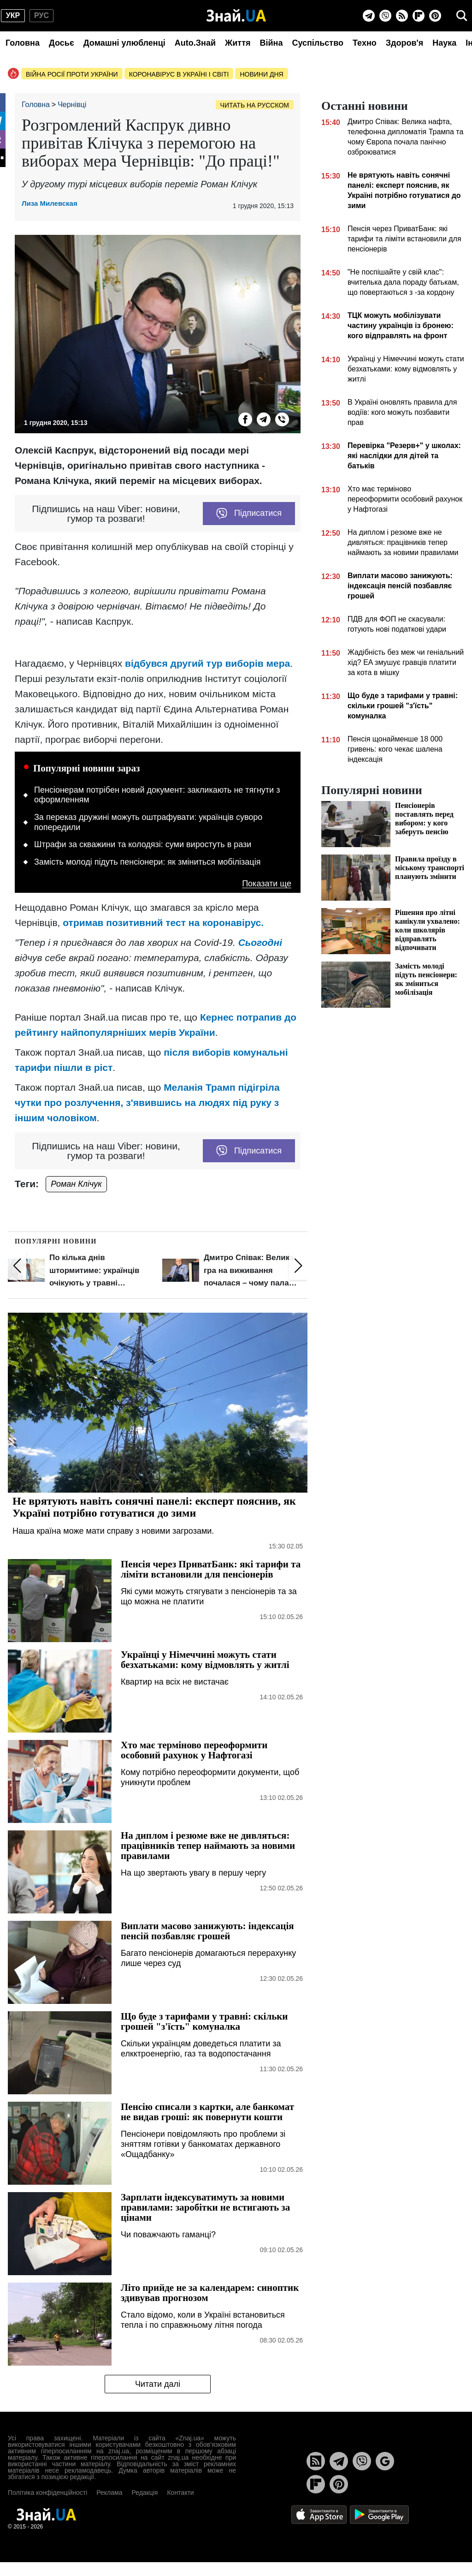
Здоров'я (405, 43)
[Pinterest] (435, 16)
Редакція (144, 2492)
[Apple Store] (320, 2514)
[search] (462, 15)
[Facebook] (245, 419)
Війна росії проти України (72, 74)
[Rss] (402, 16)
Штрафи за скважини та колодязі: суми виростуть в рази (142, 844)
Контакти (180, 2492)
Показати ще (266, 883)
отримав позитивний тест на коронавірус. (163, 922)
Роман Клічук (76, 1184)
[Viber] (385, 16)
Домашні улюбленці (124, 43)
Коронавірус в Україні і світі (179, 74)
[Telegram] (369, 16)
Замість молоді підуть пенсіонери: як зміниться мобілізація (147, 862)
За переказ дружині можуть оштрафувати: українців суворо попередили (148, 822)
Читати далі (157, 2384)
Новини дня (261, 74)
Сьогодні (260, 942)
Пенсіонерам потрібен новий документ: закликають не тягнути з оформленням (157, 795)
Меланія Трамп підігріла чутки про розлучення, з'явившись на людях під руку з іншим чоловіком (147, 1102)
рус (41, 15)
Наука (444, 43)
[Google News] (385, 2461)
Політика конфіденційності (47, 2492)
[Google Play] (379, 2514)
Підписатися (249, 513)
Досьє (61, 43)
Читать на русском (254, 105)
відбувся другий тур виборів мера (206, 663)
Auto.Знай (195, 43)
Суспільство (317, 43)
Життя (237, 43)
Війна (271, 43)
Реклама (109, 2492)
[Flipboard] (419, 16)
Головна (23, 43)
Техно (365, 43)
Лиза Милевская (49, 203)
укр (13, 15)
